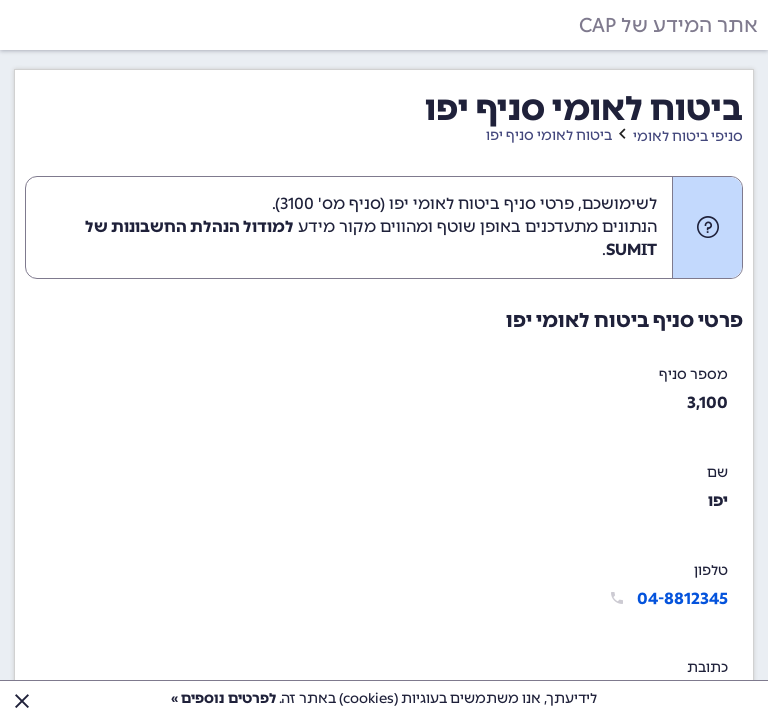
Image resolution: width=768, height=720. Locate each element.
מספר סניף (693, 374)
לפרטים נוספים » (223, 698)
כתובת (707, 667)
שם (717, 472)
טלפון (711, 570)
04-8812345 (682, 598)
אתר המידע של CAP (668, 25)
